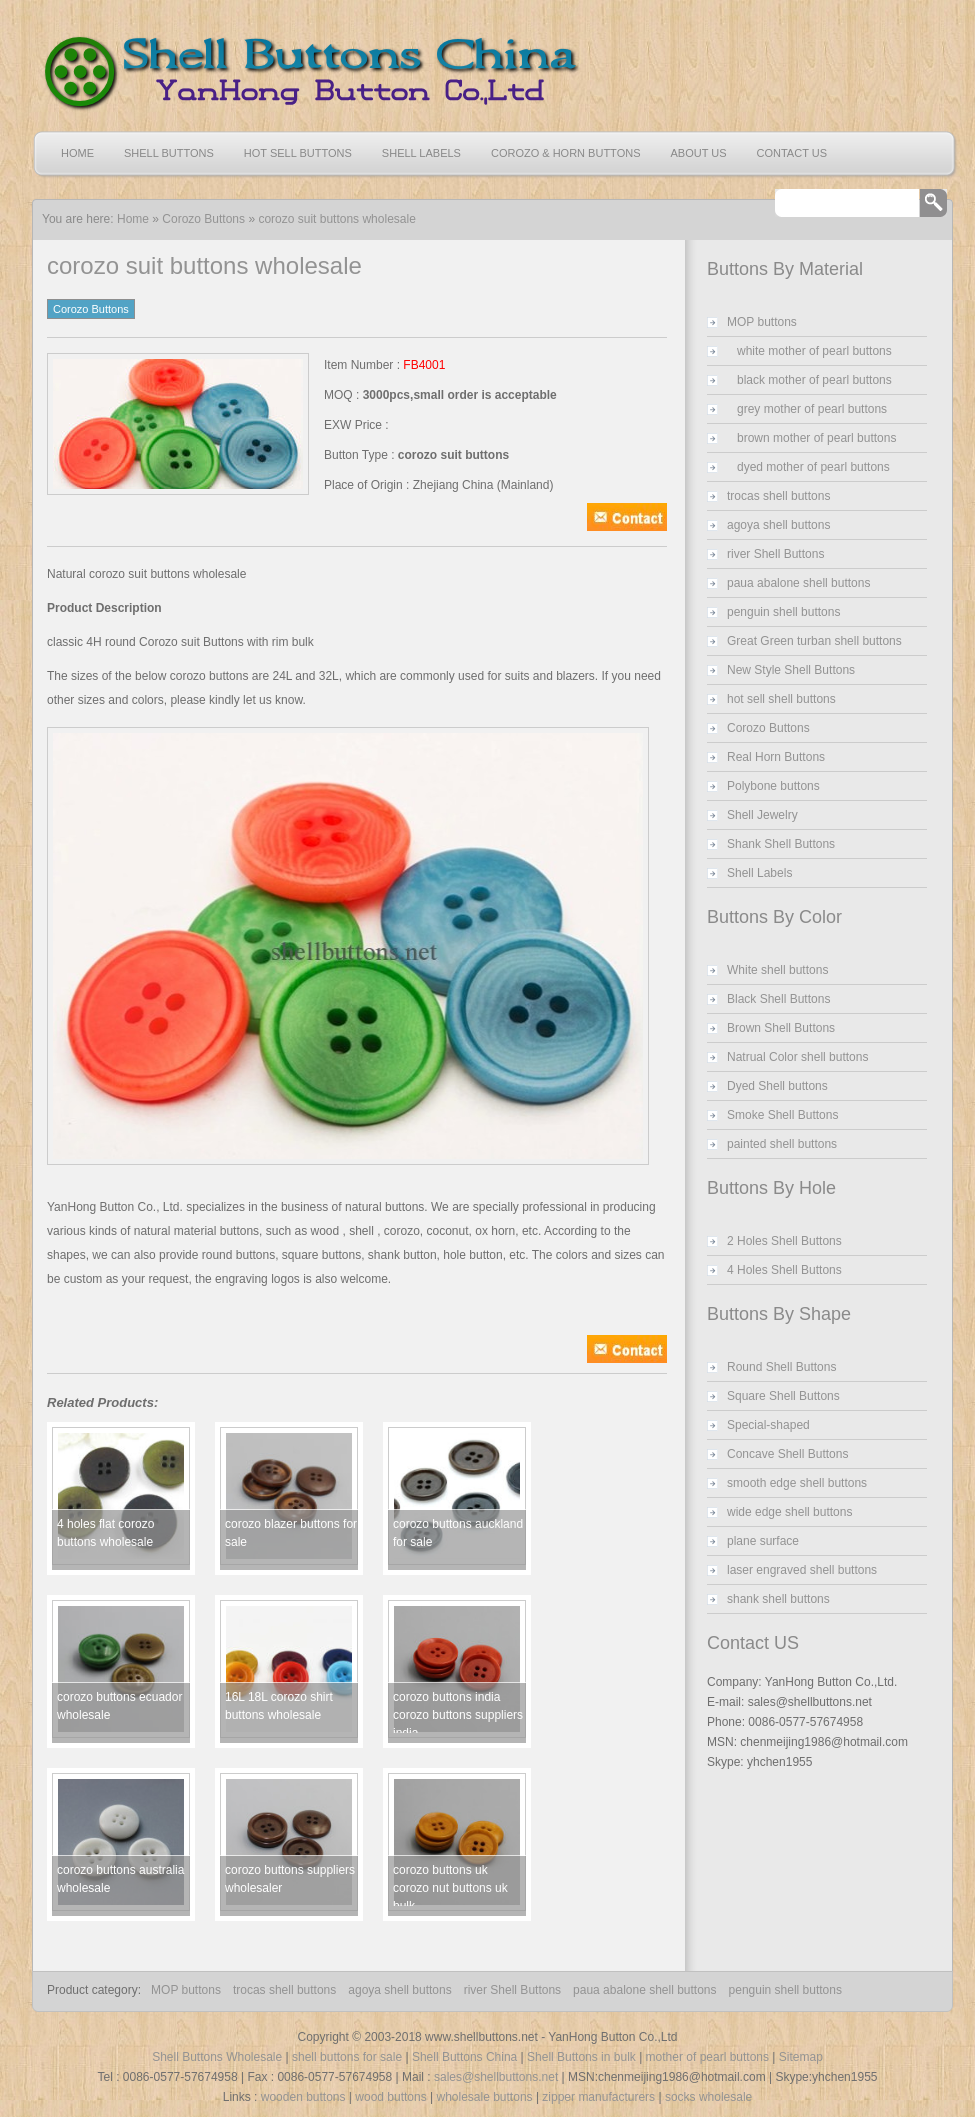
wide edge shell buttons (789, 1512)
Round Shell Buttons (781, 1367)
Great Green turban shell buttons (814, 641)
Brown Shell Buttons (781, 1028)
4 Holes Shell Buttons (784, 1270)
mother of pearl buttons (707, 2057)
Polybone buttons (773, 786)
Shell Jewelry (762, 815)
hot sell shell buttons (781, 699)
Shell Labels (421, 153)
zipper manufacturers (598, 2097)
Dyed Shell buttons (777, 1086)
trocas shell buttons (778, 496)
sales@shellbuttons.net (496, 2077)
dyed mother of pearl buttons (813, 467)
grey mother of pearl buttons (812, 409)
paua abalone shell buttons (798, 583)
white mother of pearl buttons (814, 351)
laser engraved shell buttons (802, 1570)
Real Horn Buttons (776, 757)
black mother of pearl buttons (814, 380)
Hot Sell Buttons (298, 153)
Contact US (792, 153)
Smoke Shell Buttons (782, 1115)
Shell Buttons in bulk (581, 2057)
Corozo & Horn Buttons (566, 153)
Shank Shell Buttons (781, 844)
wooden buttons (303, 2097)
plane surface (763, 1541)
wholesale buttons (484, 2097)
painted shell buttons (782, 1144)
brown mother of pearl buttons (816, 438)
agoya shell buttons (778, 525)
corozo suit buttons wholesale (336, 219)
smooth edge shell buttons (797, 1483)
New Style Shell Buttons (791, 670)
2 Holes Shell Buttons (784, 1241)
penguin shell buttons (783, 612)
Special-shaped (768, 1425)
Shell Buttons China (464, 2057)
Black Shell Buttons (778, 999)
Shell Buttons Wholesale (217, 2057)
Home (77, 153)
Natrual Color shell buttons (797, 1057)
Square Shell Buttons (783, 1396)
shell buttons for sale (347, 2057)
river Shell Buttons (775, 554)
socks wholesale (708, 2097)
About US (698, 153)
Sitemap (801, 2057)
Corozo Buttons (203, 219)
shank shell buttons (778, 1599)
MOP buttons (762, 322)
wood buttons (390, 2097)
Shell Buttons (169, 153)
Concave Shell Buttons (787, 1454)
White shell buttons (777, 970)
